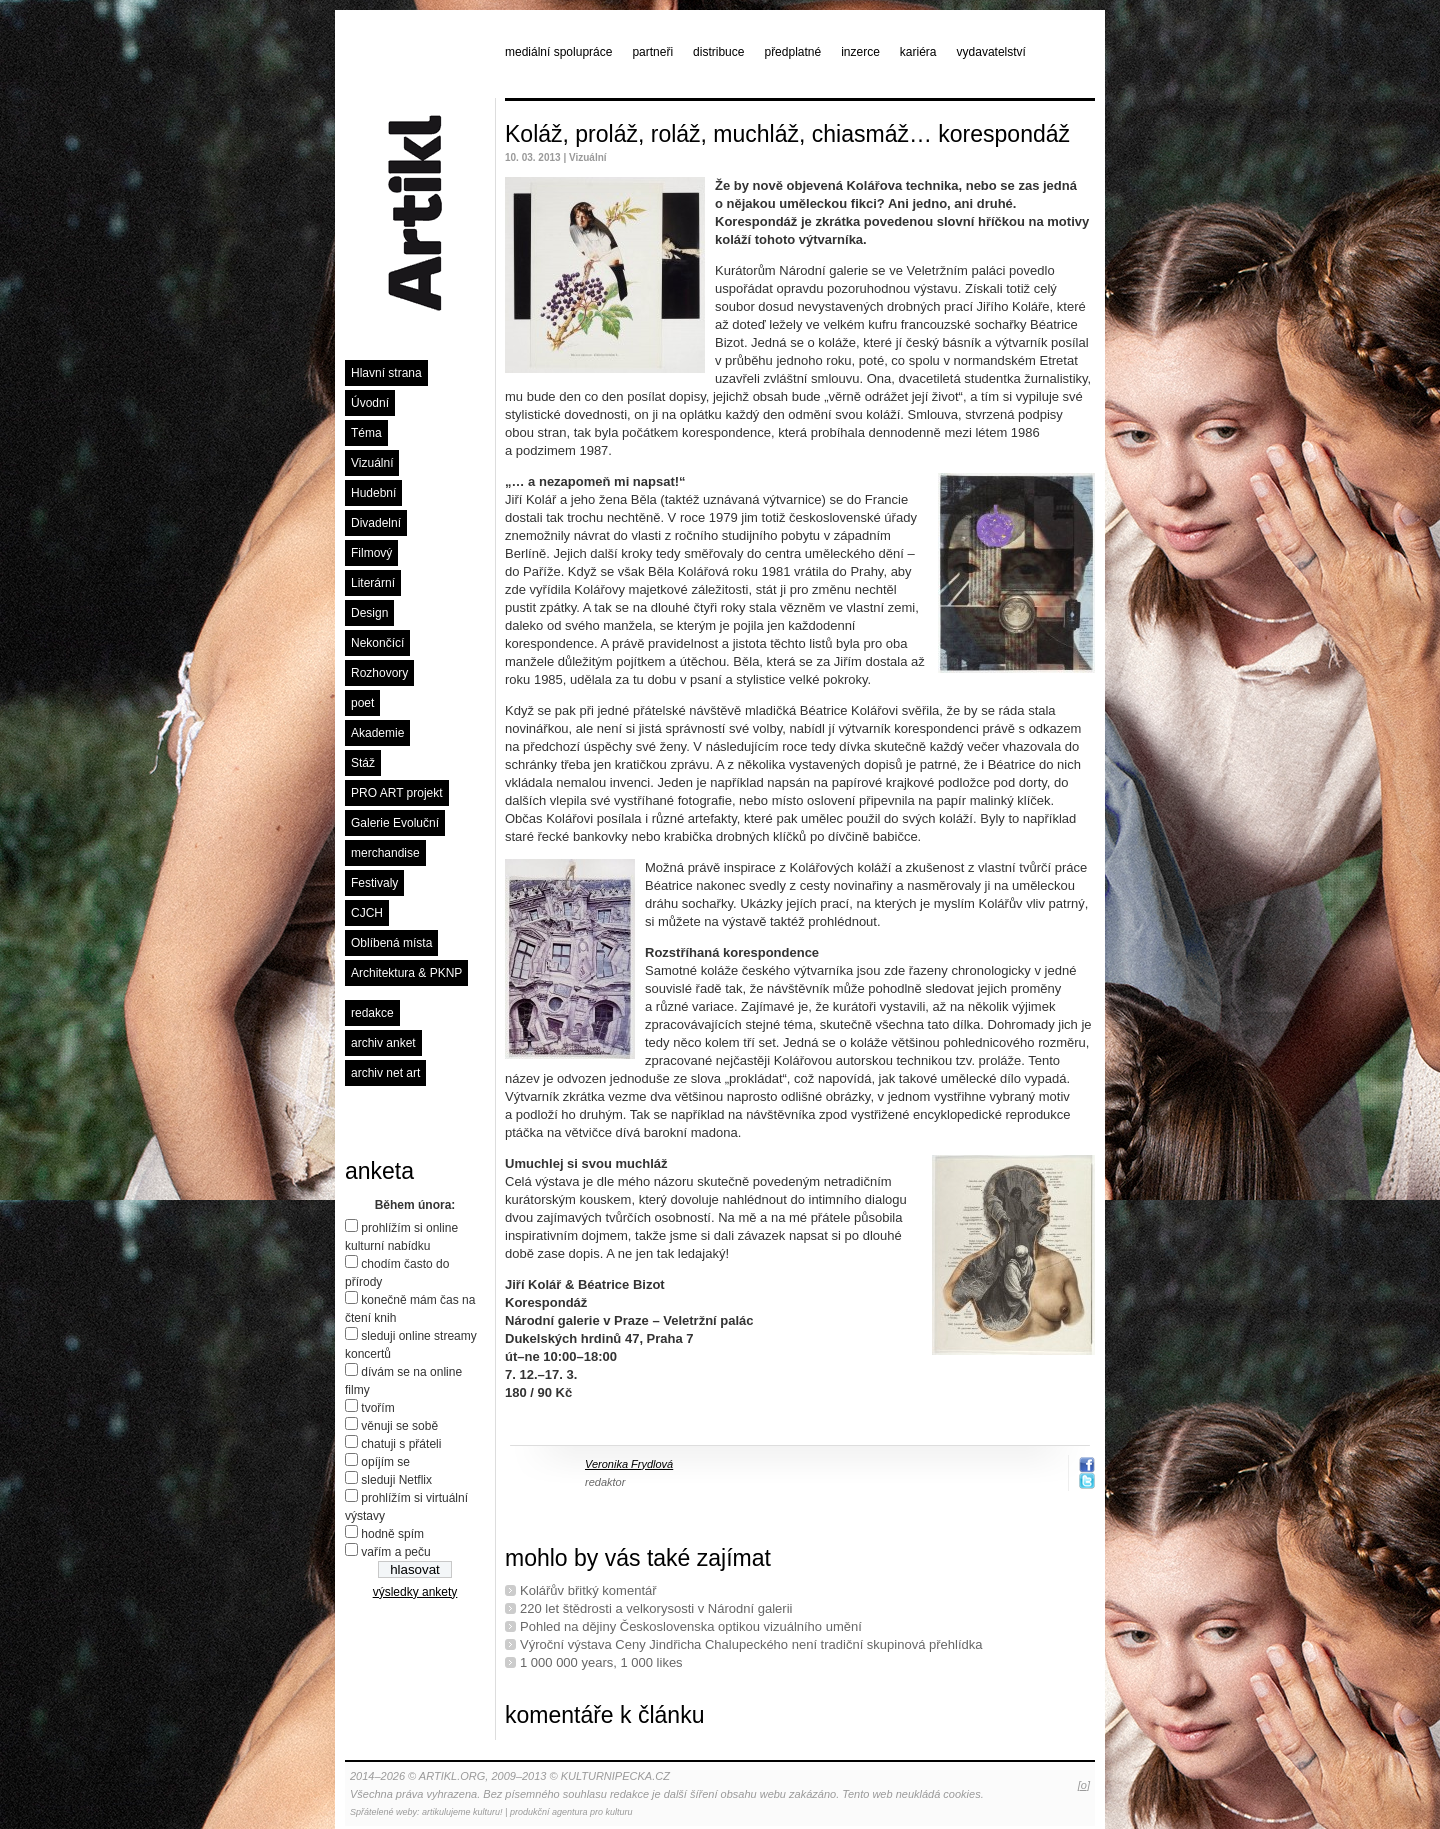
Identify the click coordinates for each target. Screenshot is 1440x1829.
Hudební (373, 493)
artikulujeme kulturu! (462, 1812)
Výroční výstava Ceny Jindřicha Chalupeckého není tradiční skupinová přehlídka (751, 1644)
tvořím (377, 1408)
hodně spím (392, 1534)
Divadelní (376, 523)
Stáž (363, 763)
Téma (366, 433)
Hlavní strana (386, 373)
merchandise (385, 853)
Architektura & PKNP (406, 973)
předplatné (792, 52)
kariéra (918, 52)
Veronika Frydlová (629, 1464)
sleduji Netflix (396, 1480)
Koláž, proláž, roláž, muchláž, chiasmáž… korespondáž (787, 134)
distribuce (718, 52)
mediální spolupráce (558, 52)
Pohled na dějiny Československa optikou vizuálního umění (691, 1626)
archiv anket (383, 1043)
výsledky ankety (415, 1592)
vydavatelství (991, 52)
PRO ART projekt (397, 793)
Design (369, 613)
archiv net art (385, 1073)
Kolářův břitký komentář (588, 1590)
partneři (652, 52)
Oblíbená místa (391, 943)
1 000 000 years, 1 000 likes (601, 1662)
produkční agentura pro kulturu (571, 1812)
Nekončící (377, 643)
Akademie (377, 733)
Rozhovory (379, 673)
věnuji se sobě (399, 1426)
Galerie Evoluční (395, 823)
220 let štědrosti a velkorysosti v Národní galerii (656, 1608)
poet (362, 703)
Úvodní (370, 403)
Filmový (371, 553)
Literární (373, 583)
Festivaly (374, 883)
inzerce (860, 52)
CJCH (367, 913)
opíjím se (385, 1462)
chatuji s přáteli (401, 1444)
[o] (1084, 1785)
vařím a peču (395, 1552)
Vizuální (372, 463)
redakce (372, 1013)
